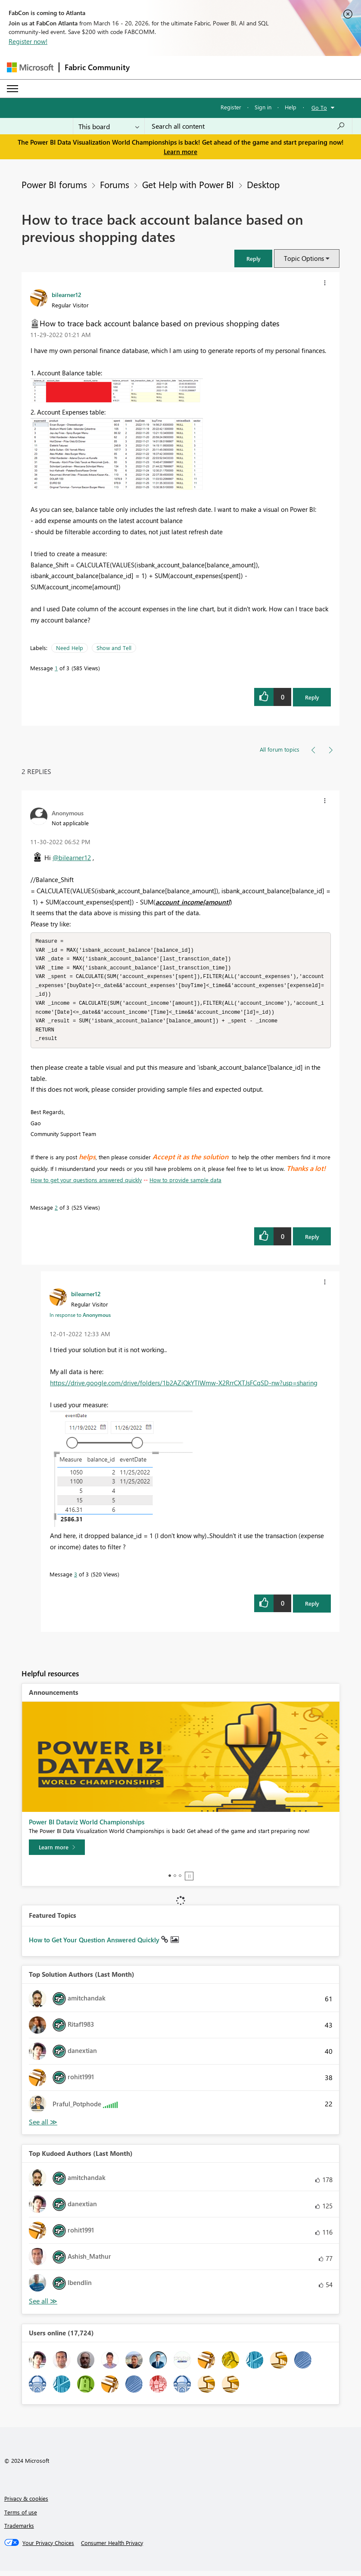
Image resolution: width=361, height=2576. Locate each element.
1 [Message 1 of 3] (56, 668)
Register (231, 107)
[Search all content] (248, 126)
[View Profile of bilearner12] (66, 294)
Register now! (28, 41)
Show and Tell (113, 647)
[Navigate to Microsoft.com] (30, 67)
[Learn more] (57, 1852)
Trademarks (19, 2530)
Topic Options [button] (304, 258)
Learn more (180, 151)
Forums (114, 184)
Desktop (263, 184)
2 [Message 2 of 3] (56, 1212)
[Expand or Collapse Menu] (12, 89)
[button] (253, 258)
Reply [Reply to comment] (312, 1241)
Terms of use (20, 2517)
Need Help (69, 647)
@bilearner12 (72, 857)
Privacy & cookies (26, 2503)
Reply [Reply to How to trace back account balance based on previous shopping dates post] (312, 697)
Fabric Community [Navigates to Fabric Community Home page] (97, 67)
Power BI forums (54, 184)
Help (290, 107)
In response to (80, 1319)
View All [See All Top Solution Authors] (43, 2127)
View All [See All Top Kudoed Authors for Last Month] (43, 2306)
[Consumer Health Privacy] (112, 2548)
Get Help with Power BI (188, 184)
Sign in (263, 107)
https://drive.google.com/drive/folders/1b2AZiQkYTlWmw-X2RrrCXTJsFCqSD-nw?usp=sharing (183, 1388)
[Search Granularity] (108, 126)
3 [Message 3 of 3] (75, 1579)
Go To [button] (319, 107)
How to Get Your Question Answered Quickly (95, 1945)
